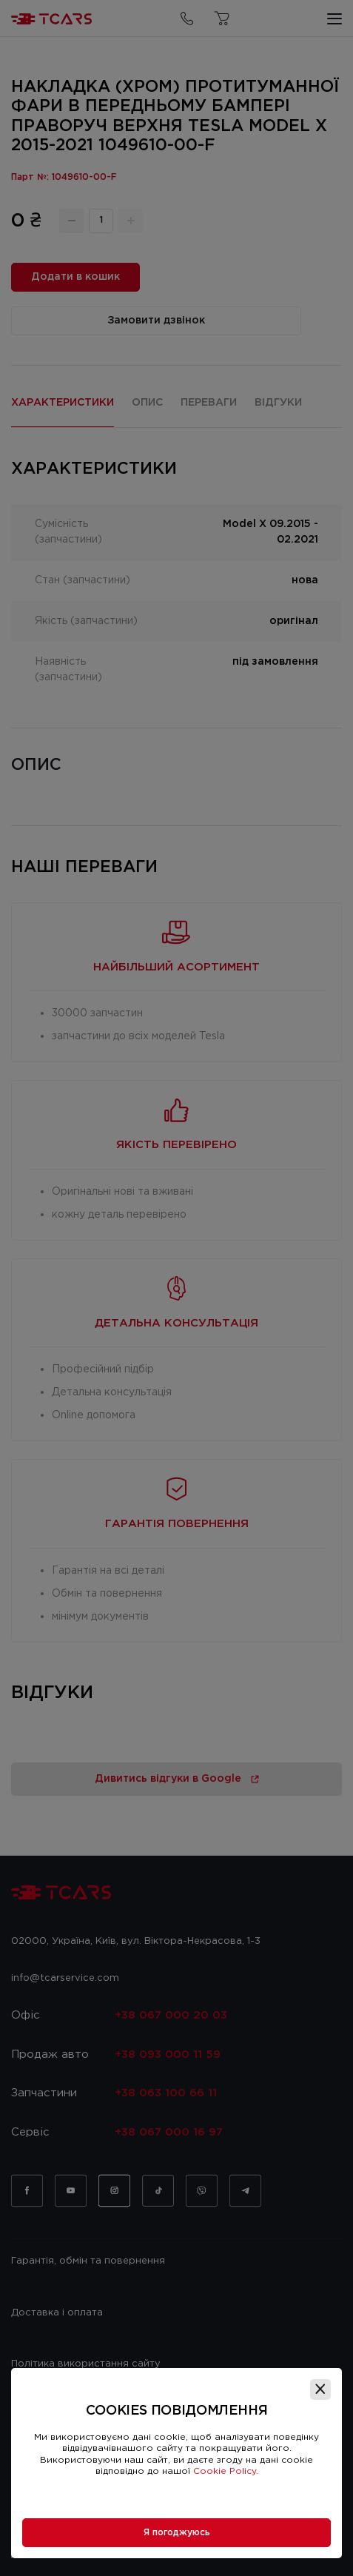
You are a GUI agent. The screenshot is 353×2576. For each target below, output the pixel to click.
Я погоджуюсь (177, 2533)
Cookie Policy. (225, 2471)
